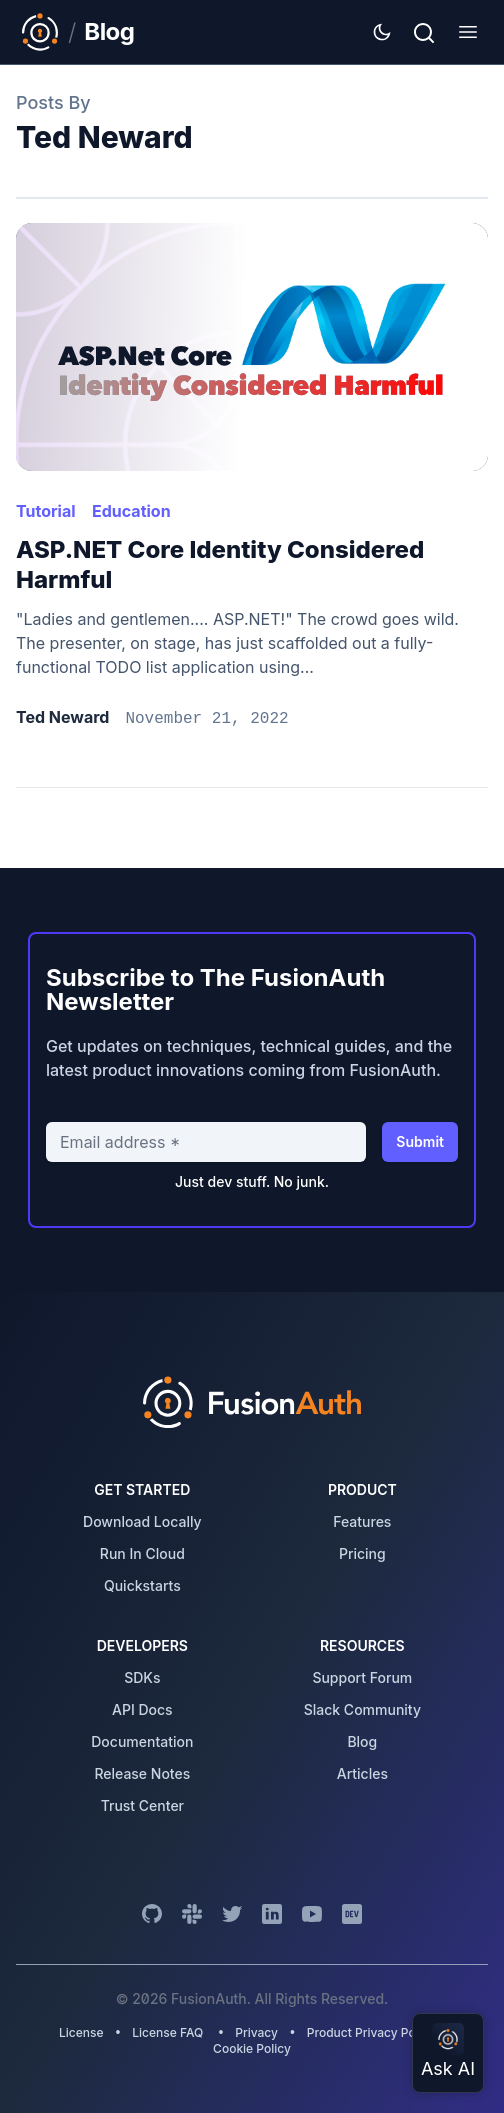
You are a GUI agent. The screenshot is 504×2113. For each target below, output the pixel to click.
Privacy (256, 2032)
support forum (362, 1677)
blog (362, 1741)
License (83, 2032)
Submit (420, 1141)
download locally (142, 1521)
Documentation (142, 1741)
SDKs (142, 1677)
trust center (142, 1805)
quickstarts (142, 1585)
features (362, 1521)
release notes (142, 1773)
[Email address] (206, 1142)
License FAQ (167, 2032)
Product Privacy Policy (371, 2032)
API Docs (142, 1709)
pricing (362, 1553)
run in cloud (142, 1553)
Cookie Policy (252, 2048)
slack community (362, 1709)
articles (362, 1773)
